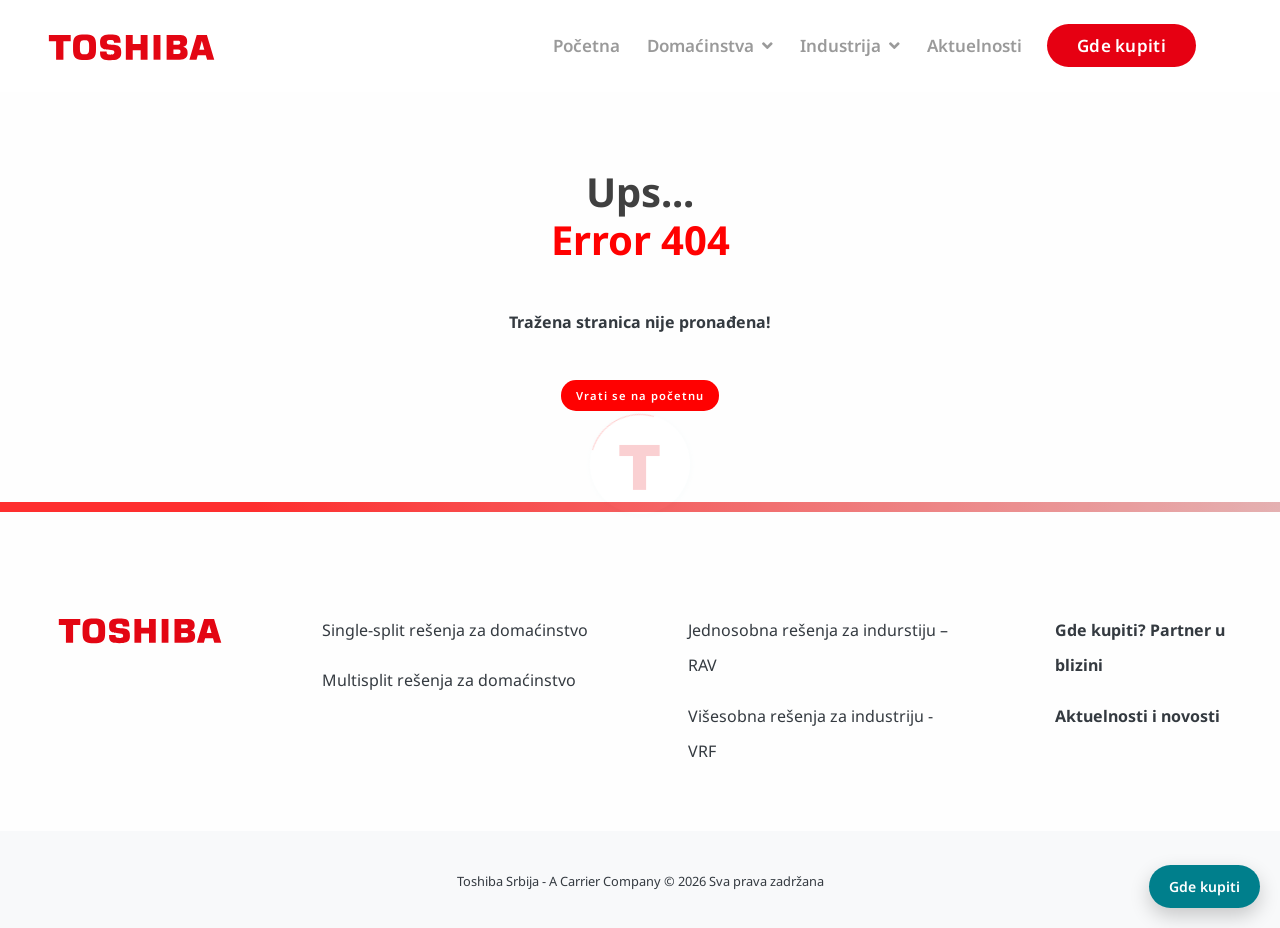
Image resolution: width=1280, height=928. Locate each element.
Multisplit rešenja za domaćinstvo (449, 680)
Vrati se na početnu (640, 395)
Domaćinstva (710, 45)
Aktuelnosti (974, 45)
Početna (586, 45)
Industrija (850, 45)
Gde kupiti (1121, 45)
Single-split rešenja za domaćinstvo (455, 630)
